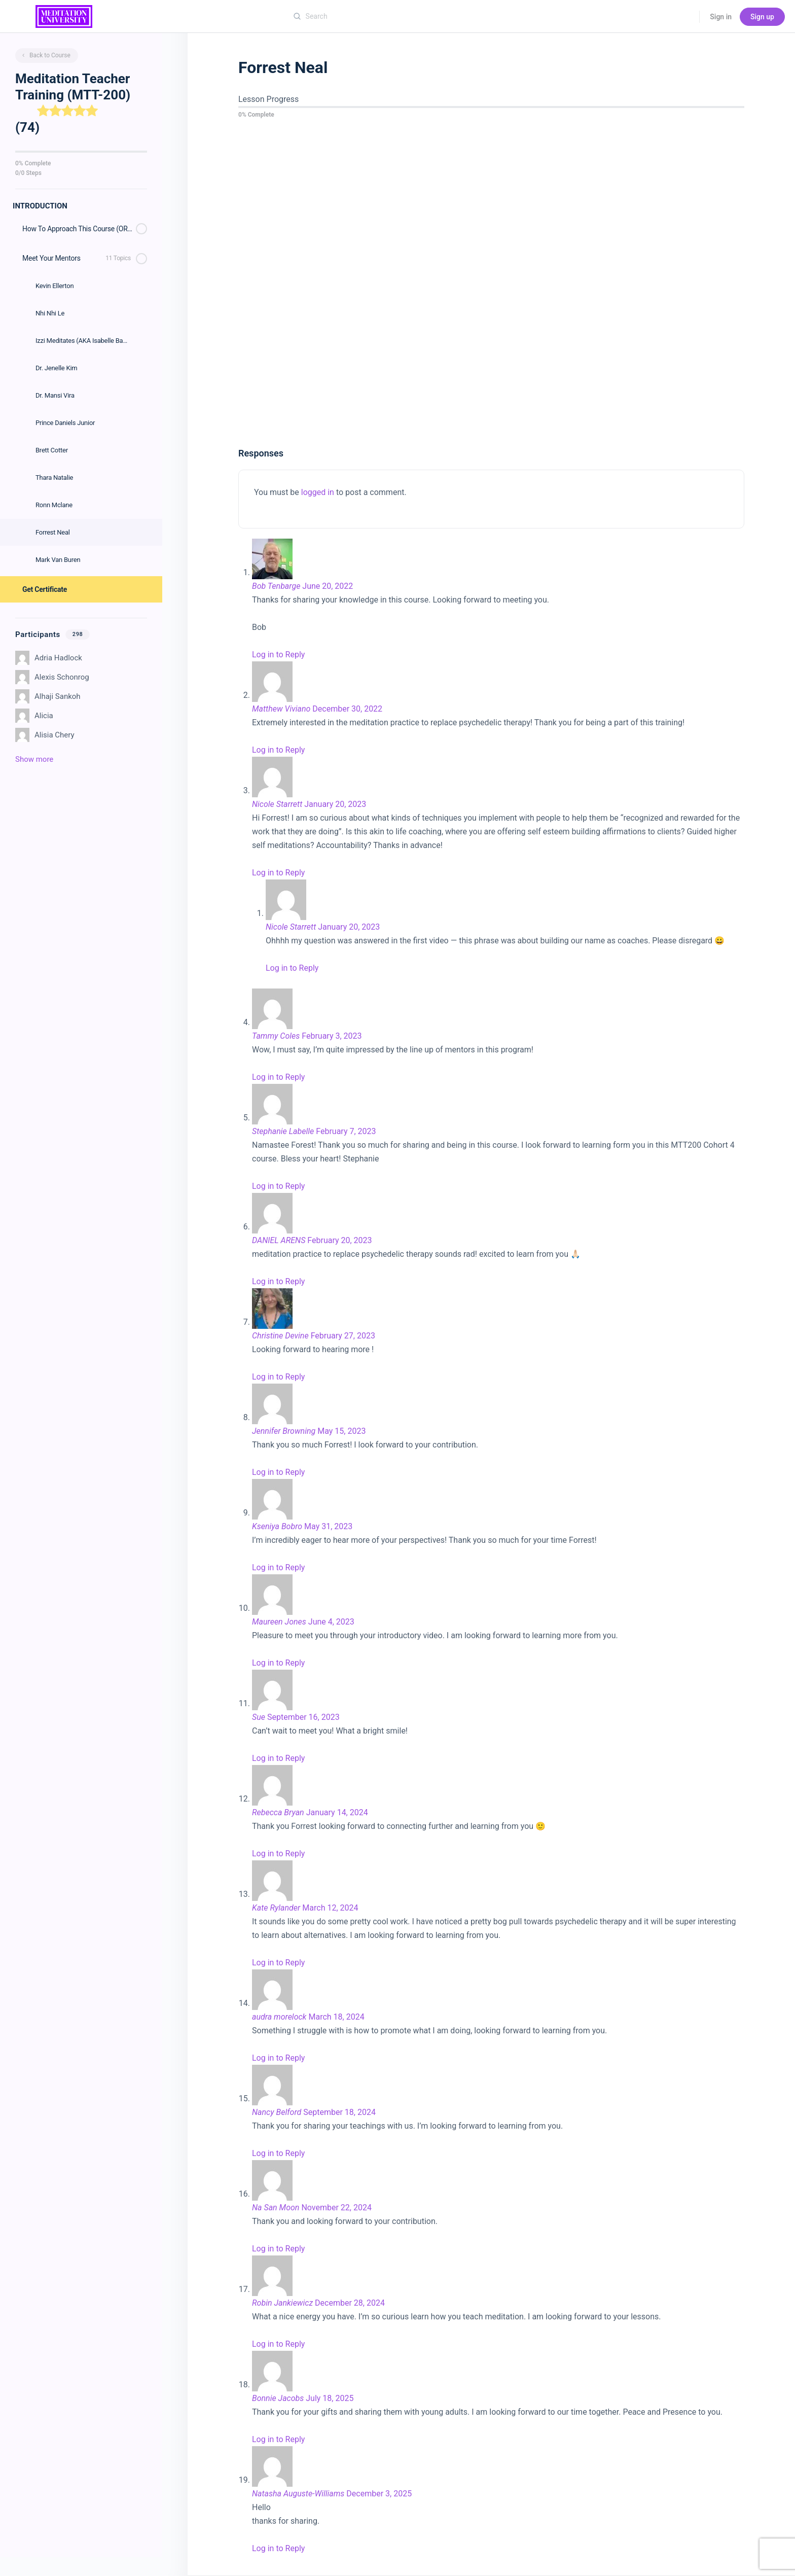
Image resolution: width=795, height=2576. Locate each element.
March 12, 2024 (330, 1908)
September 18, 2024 (339, 2112)
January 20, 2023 (335, 804)
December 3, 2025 (379, 2493)
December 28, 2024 (350, 2303)
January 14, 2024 (337, 1812)
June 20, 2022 (327, 586)
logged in (317, 492)
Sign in (721, 17)
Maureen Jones (279, 1622)
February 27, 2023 (343, 1335)
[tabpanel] (491, 284)
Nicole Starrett (277, 804)
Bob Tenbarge (276, 586)
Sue (258, 1717)
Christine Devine (280, 1335)
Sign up (762, 17)
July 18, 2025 (329, 2398)
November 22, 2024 (336, 2207)
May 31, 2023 (328, 1526)
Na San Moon (275, 2207)
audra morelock (279, 2017)
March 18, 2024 (336, 2017)
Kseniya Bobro (277, 1526)
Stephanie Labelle (283, 1131)
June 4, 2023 (331, 1622)
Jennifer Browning (283, 1431)
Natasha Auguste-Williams (298, 2493)
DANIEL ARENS (278, 1240)
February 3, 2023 (332, 1036)
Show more (34, 759)
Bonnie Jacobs (278, 2398)
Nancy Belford (276, 2112)
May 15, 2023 (341, 1431)
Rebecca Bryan (278, 1812)
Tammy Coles (276, 1036)
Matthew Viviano (281, 709)
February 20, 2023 (339, 1240)
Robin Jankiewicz (282, 2303)
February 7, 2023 (346, 1131)
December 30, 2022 (347, 709)
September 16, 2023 (303, 1717)
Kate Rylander (276, 1908)
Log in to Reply (278, 654)
